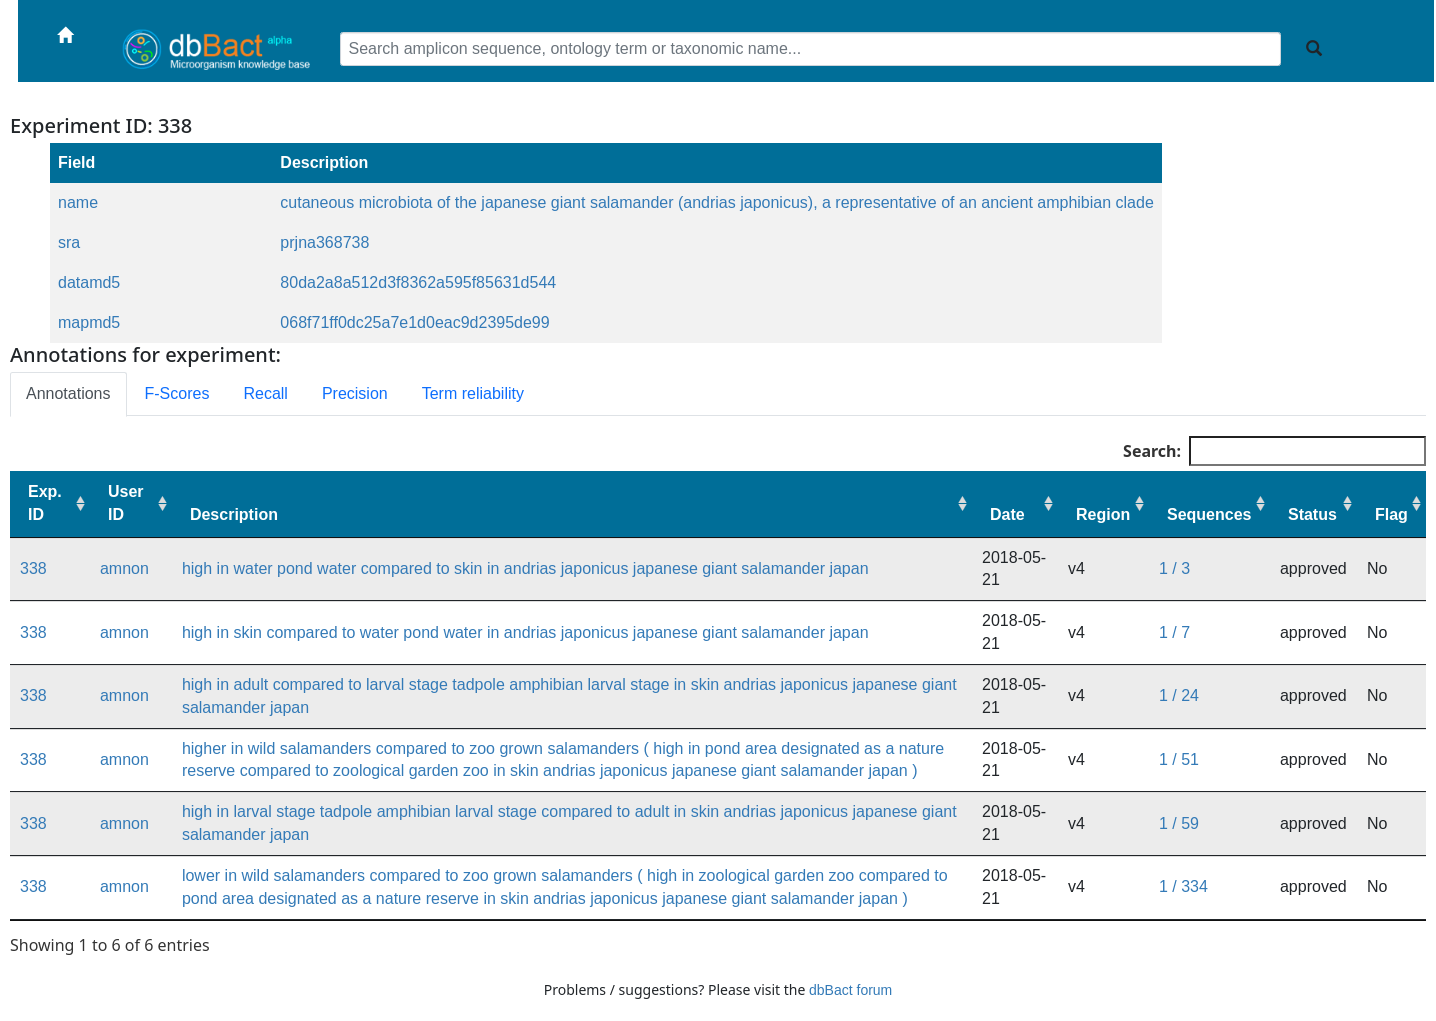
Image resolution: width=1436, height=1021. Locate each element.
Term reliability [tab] (473, 393)
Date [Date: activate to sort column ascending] (1007, 514)
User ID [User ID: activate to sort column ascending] (126, 503)
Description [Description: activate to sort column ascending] (234, 514)
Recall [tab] (265, 393)
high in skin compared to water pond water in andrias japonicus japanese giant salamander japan (525, 632)
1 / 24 (1179, 695)
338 (33, 568)
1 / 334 (1183, 886)
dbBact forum (850, 990)
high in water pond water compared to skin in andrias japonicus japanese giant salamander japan (525, 568)
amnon (124, 568)
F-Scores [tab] (177, 393)
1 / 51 (1179, 759)
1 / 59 (1179, 823)
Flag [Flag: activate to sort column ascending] (1391, 514)
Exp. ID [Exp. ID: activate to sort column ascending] (45, 503)
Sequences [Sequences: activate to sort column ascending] (1209, 514)
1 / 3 (1174, 568)
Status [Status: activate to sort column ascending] (1312, 514)
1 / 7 (1174, 632)
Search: (1274, 451)
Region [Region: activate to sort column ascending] (1103, 514)
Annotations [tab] (68, 393)
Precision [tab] (355, 393)
